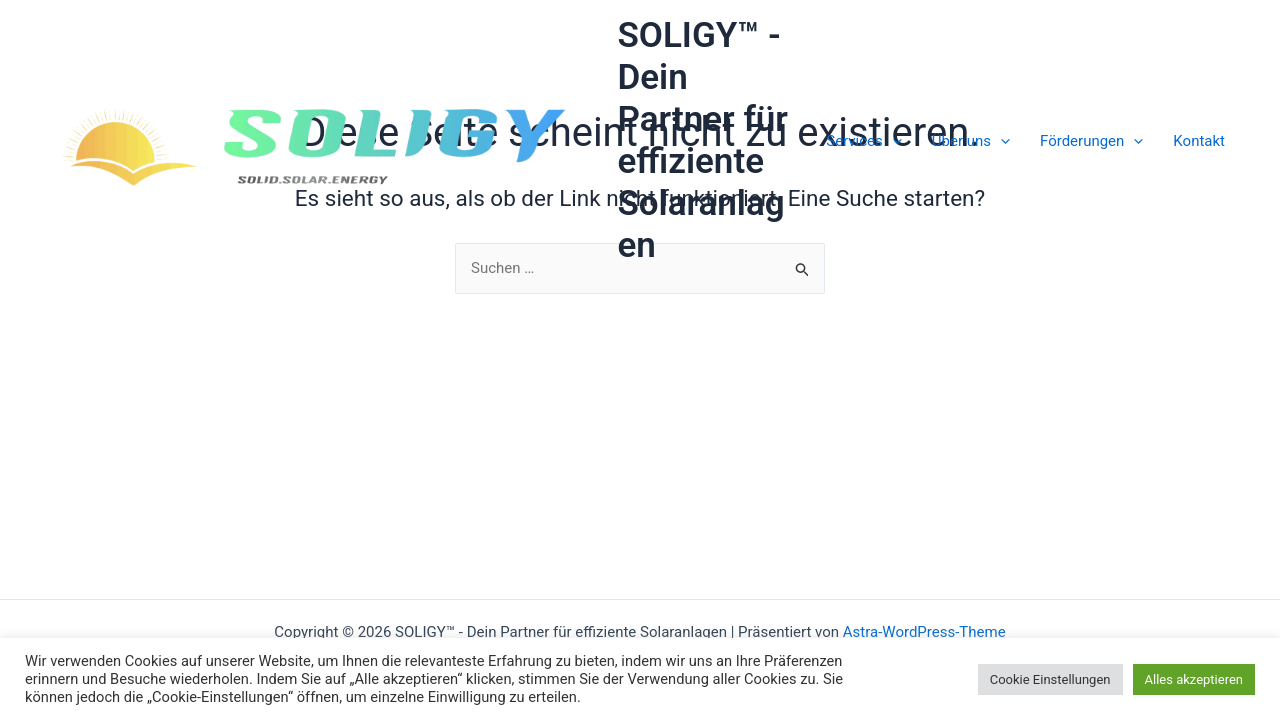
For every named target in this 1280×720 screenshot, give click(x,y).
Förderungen (1091, 141)
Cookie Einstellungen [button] (1050, 679)
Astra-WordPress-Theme (924, 632)
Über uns (971, 141)
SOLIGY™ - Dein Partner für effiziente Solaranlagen (702, 140)
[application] (892, 141)
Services (864, 141)
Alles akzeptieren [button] (1194, 679)
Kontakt (1199, 141)
